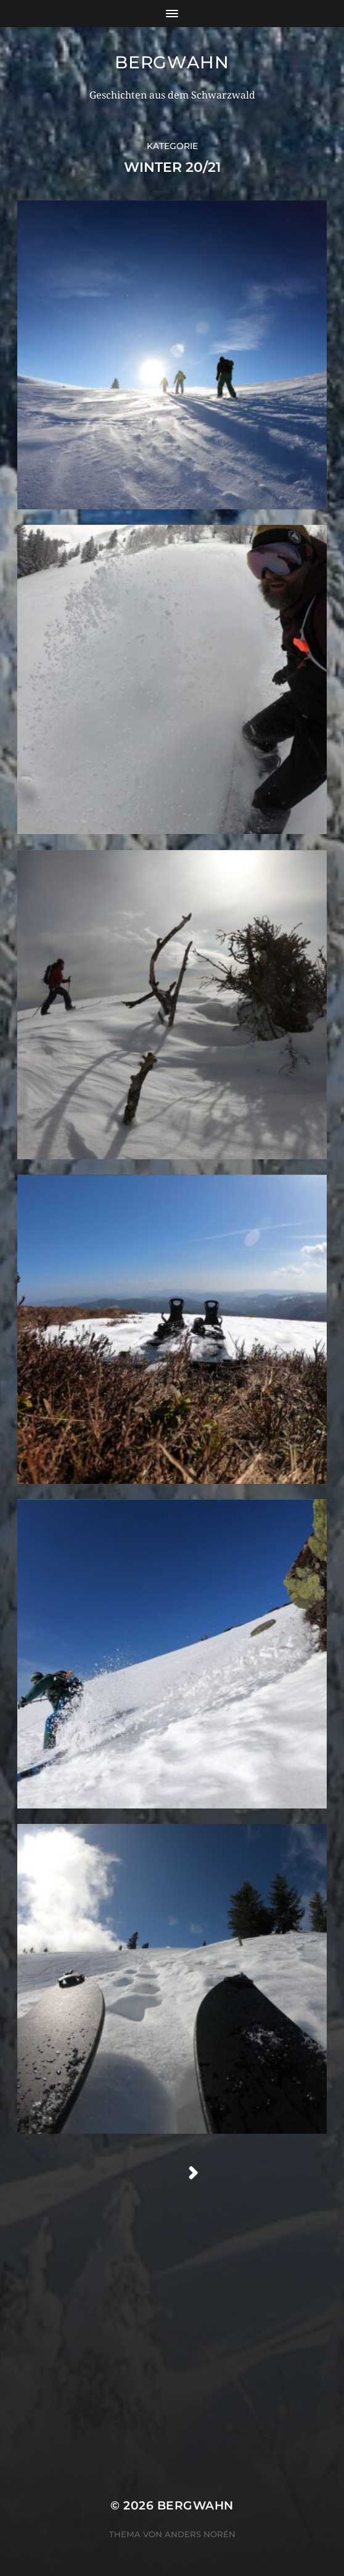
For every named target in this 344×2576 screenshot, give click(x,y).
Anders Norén (200, 2534)
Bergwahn (172, 62)
